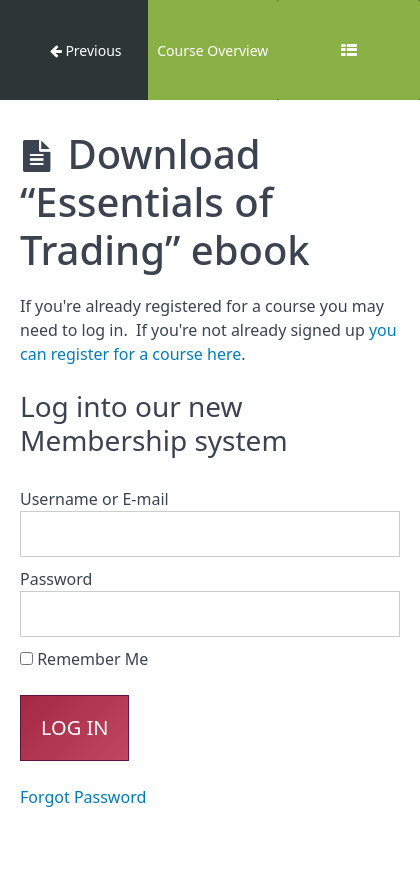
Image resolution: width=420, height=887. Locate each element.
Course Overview (212, 50)
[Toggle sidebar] (348, 50)
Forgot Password (83, 797)
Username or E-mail (94, 499)
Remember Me (84, 659)
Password (56, 579)
